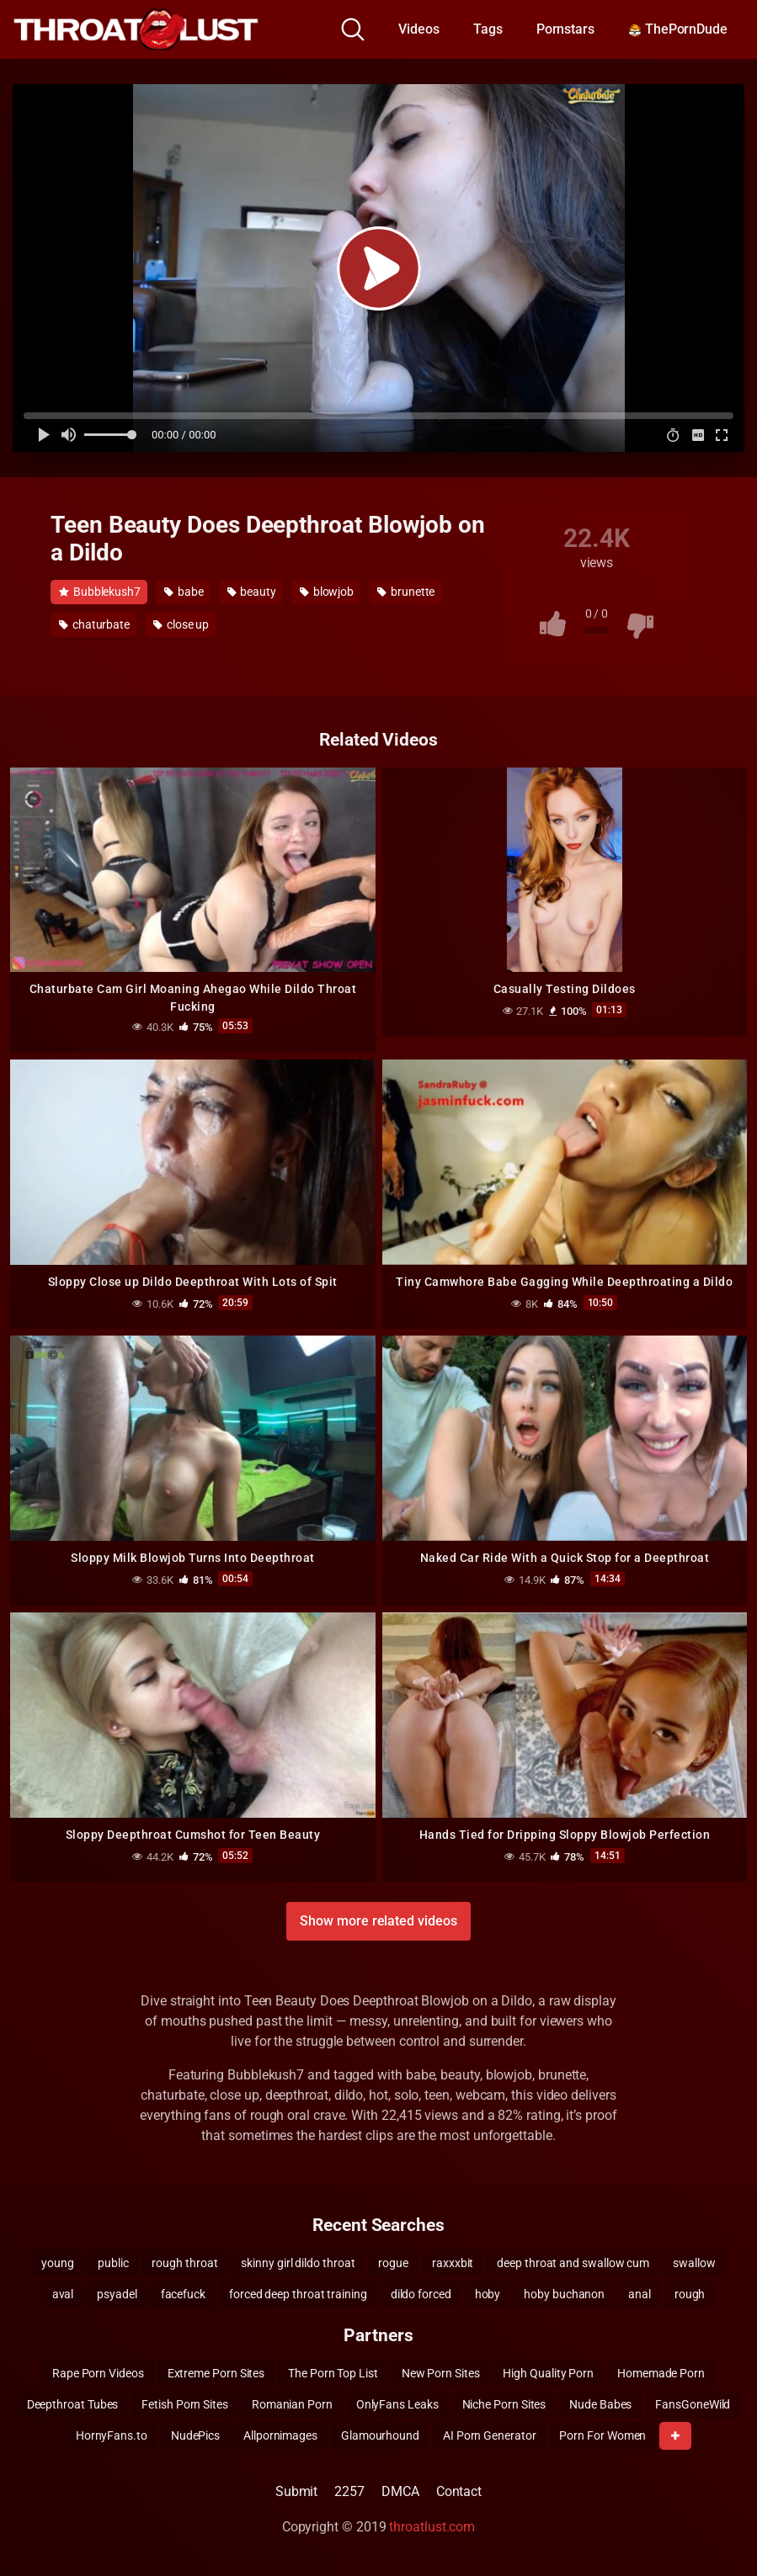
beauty (251, 591)
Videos (419, 29)
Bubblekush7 (100, 591)
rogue (393, 2263)
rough (690, 2294)
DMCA (400, 2491)
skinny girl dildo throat (298, 2263)
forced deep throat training (298, 2294)
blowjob (327, 591)
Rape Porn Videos (98, 2373)
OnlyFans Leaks (397, 2404)
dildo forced (421, 2294)
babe (184, 591)
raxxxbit (452, 2263)
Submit (296, 2491)
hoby (488, 2294)
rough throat (184, 2263)
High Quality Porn (548, 2373)
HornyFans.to (111, 2435)
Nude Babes (600, 2404)
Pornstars (565, 29)
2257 (349, 2491)
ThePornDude (678, 29)
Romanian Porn (292, 2404)
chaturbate (94, 624)
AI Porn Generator (489, 2435)
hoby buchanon (564, 2294)
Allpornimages (280, 2435)
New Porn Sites (441, 2373)
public (113, 2263)
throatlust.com (432, 2527)
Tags (488, 29)
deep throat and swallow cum (573, 2263)
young (57, 2263)
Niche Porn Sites (504, 2404)
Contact (459, 2491)
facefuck (183, 2294)
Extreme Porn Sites (216, 2373)
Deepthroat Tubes (73, 2404)
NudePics (195, 2435)
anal (639, 2294)
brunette (405, 591)
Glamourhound (380, 2435)
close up (181, 624)
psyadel (116, 2294)
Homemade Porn (661, 2373)
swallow (694, 2263)
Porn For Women (602, 2435)
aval (63, 2294)
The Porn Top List (333, 2373)
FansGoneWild (692, 2404)
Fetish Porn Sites (184, 2404)
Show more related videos (378, 1921)
